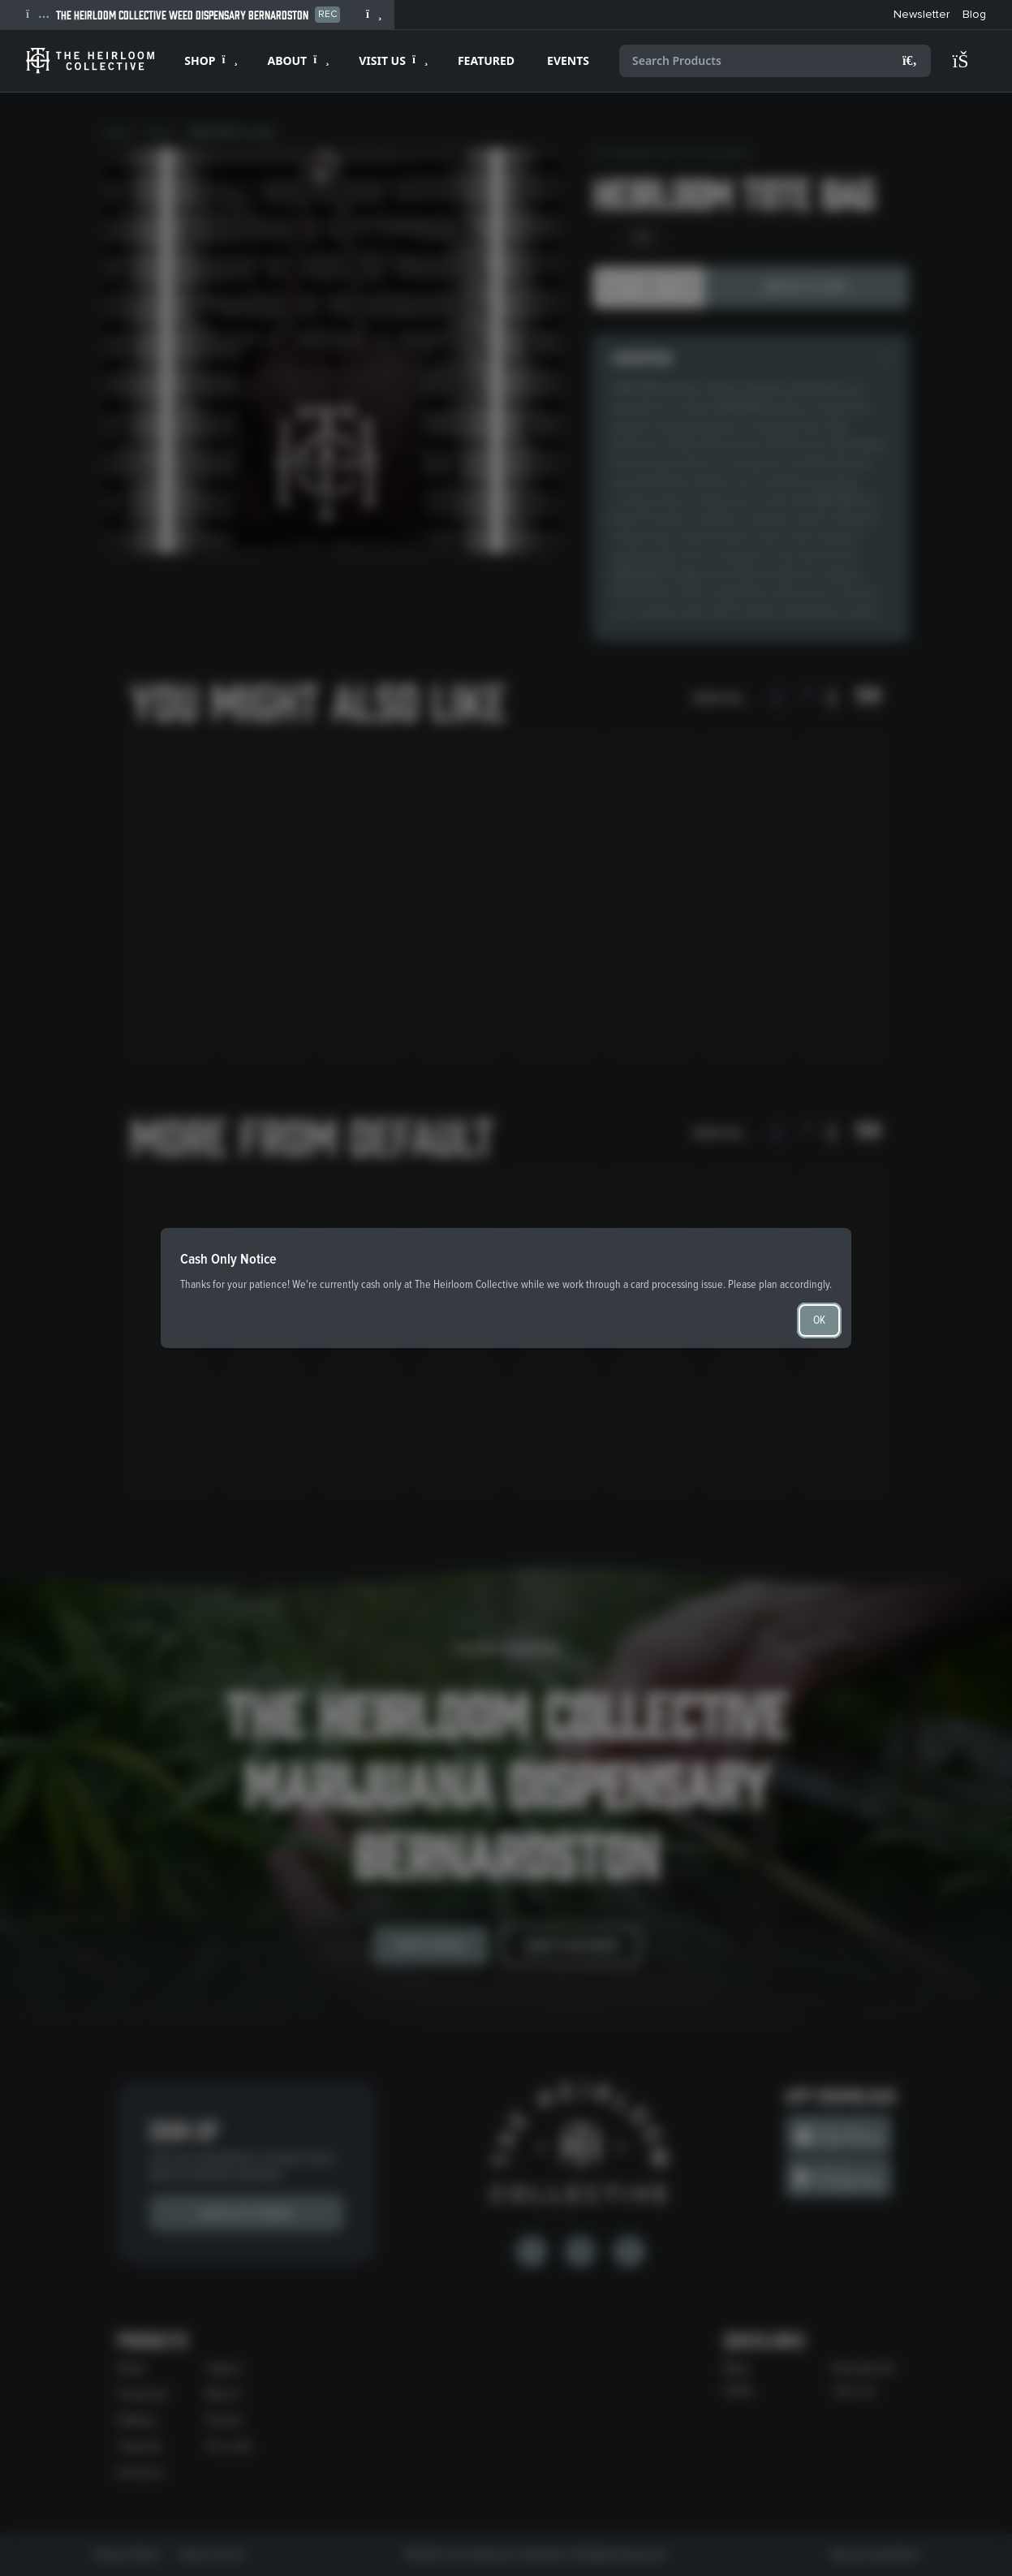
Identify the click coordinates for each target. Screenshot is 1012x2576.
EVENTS (568, 60)
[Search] (910, 61)
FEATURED (486, 60)
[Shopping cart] (968, 61)
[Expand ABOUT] (296, 60)
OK (819, 1320)
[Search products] (775, 61)
